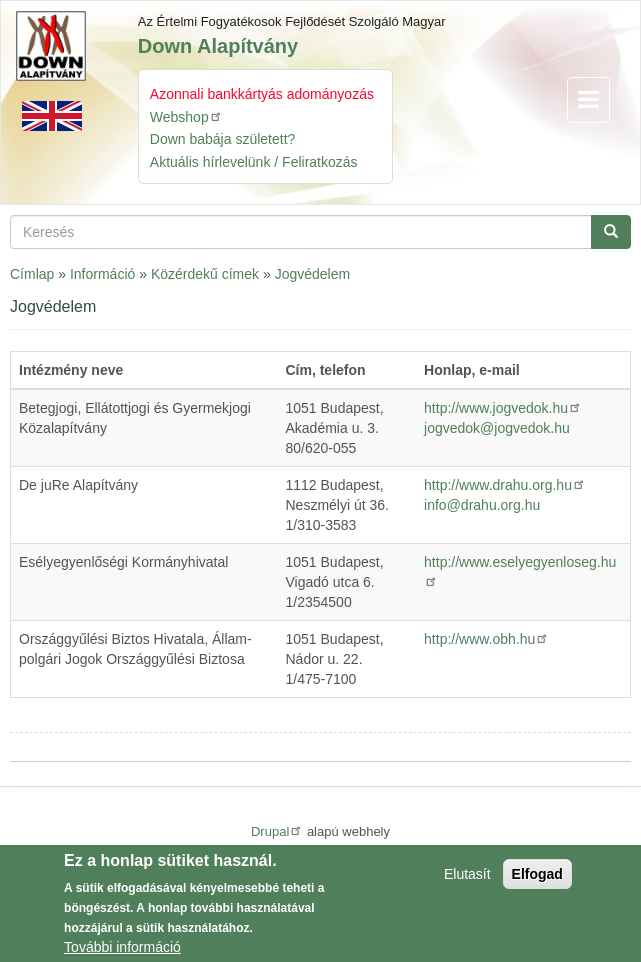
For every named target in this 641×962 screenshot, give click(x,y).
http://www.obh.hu (486, 639)
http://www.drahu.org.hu (505, 485)
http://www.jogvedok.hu (503, 408)
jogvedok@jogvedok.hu (497, 428)
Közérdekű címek (205, 274)
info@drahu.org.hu (482, 505)
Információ (102, 274)
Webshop (186, 116)
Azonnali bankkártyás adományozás (262, 94)
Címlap (32, 274)
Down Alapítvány (218, 46)
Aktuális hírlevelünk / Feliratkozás (254, 162)
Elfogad (537, 880)
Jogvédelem (313, 274)
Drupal (277, 831)
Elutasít (467, 880)
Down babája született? (223, 139)
